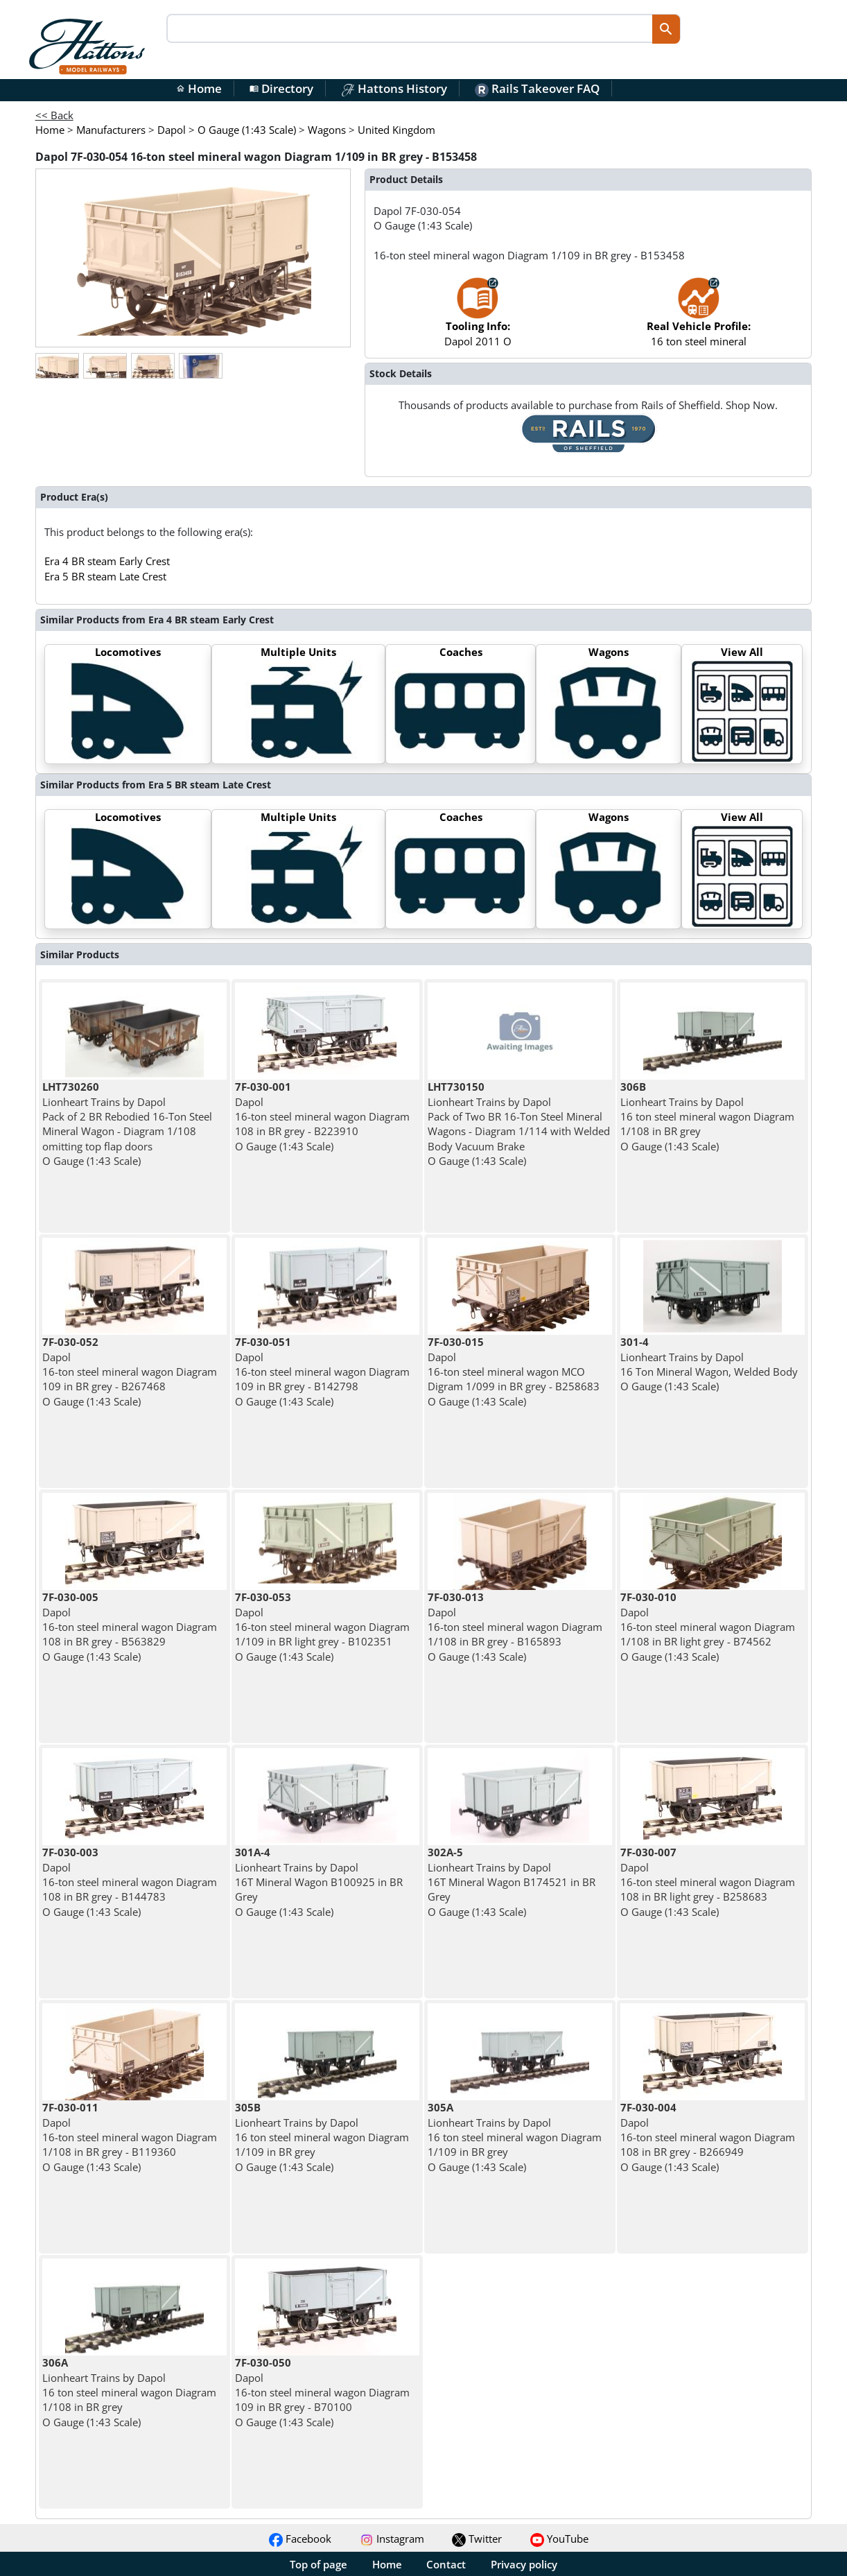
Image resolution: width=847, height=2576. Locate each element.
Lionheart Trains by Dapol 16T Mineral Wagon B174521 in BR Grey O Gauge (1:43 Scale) (511, 1881)
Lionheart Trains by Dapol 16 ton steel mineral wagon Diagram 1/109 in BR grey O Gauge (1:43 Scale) (322, 2136)
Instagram (392, 2538)
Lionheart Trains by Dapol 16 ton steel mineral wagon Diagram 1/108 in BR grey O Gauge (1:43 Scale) (707, 1116)
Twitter (477, 2538)
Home (199, 88)
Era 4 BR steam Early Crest (107, 561)
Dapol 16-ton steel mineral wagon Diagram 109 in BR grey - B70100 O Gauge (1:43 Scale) (322, 2391)
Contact (446, 2564)
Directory (281, 88)
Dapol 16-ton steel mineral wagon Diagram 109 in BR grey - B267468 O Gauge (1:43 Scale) (129, 1371)
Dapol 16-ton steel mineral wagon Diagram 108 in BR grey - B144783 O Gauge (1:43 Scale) (129, 1881)
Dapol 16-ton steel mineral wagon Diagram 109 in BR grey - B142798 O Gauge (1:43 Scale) (322, 1371)
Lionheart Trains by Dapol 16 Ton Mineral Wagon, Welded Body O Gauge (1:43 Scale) (709, 1364)
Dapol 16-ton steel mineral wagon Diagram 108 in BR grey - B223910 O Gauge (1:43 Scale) (322, 1116)
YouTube (559, 2538)
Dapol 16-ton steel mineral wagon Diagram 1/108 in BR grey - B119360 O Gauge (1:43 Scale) (129, 2136)
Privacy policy (524, 2564)
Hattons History (394, 88)
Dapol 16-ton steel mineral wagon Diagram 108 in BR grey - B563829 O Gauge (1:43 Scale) (129, 1626)
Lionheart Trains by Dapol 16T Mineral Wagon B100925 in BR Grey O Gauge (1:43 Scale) (319, 1881)
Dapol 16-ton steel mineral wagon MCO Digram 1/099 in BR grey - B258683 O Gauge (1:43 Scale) (514, 1371)
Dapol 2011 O (478, 318)
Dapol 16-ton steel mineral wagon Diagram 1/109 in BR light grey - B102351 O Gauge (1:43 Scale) (322, 1626)
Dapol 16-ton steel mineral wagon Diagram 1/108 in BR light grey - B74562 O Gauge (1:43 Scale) (707, 1626)
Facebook (300, 2538)
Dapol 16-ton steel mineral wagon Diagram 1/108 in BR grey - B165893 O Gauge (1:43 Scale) (515, 1626)
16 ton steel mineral (699, 318)
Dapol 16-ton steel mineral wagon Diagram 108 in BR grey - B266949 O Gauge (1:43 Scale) (707, 2136)
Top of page (318, 2564)
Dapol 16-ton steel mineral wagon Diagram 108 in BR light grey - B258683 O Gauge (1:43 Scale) (707, 1881)
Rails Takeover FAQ (537, 88)
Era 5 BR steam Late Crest (105, 576)
